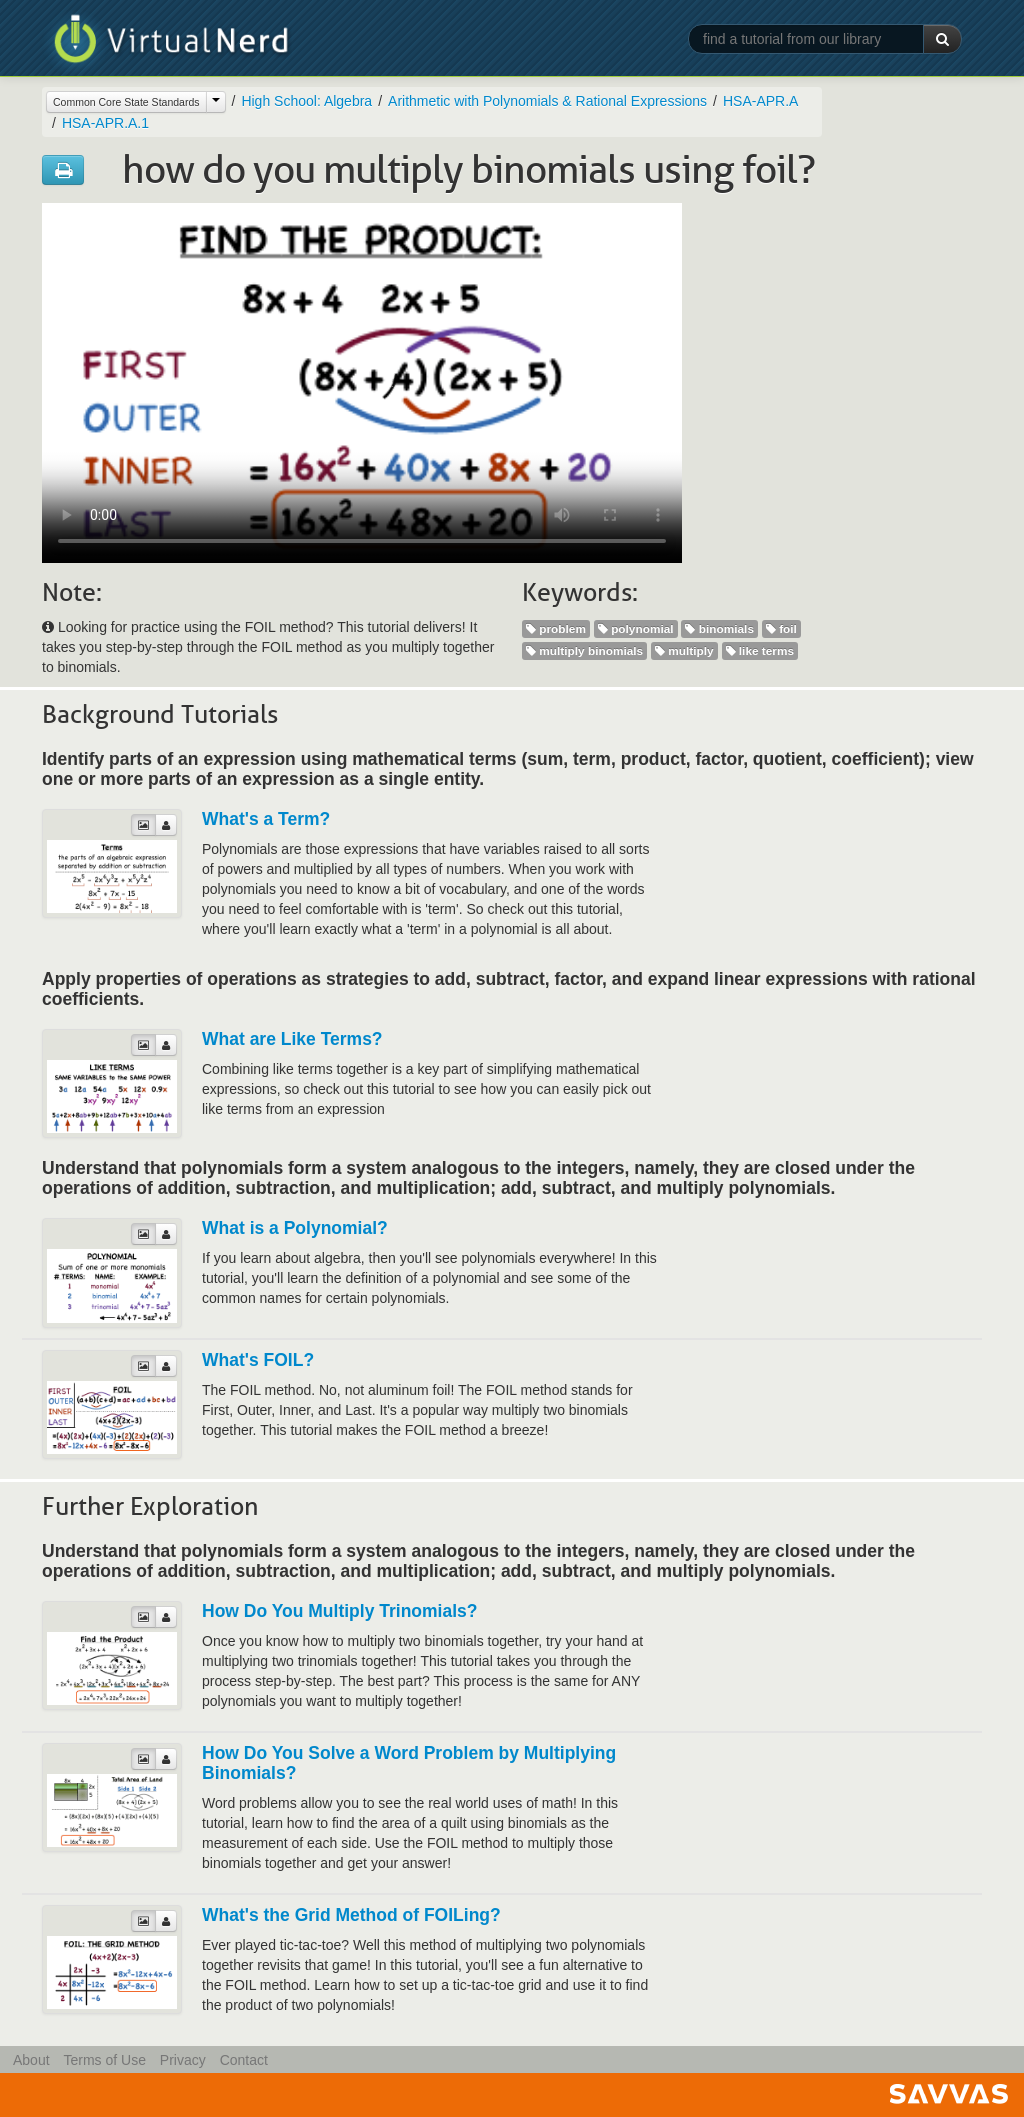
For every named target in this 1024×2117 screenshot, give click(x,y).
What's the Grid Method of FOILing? (351, 1915)
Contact (244, 2060)
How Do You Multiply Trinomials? (339, 1611)
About (31, 2060)
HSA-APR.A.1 (105, 123)
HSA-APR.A (760, 101)
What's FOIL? (258, 1360)
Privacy (183, 2060)
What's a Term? (266, 819)
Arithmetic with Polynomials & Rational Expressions (547, 101)
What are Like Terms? (292, 1039)
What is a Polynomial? (295, 1228)
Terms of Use (104, 2060)
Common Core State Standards (126, 102)
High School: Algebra (306, 101)
